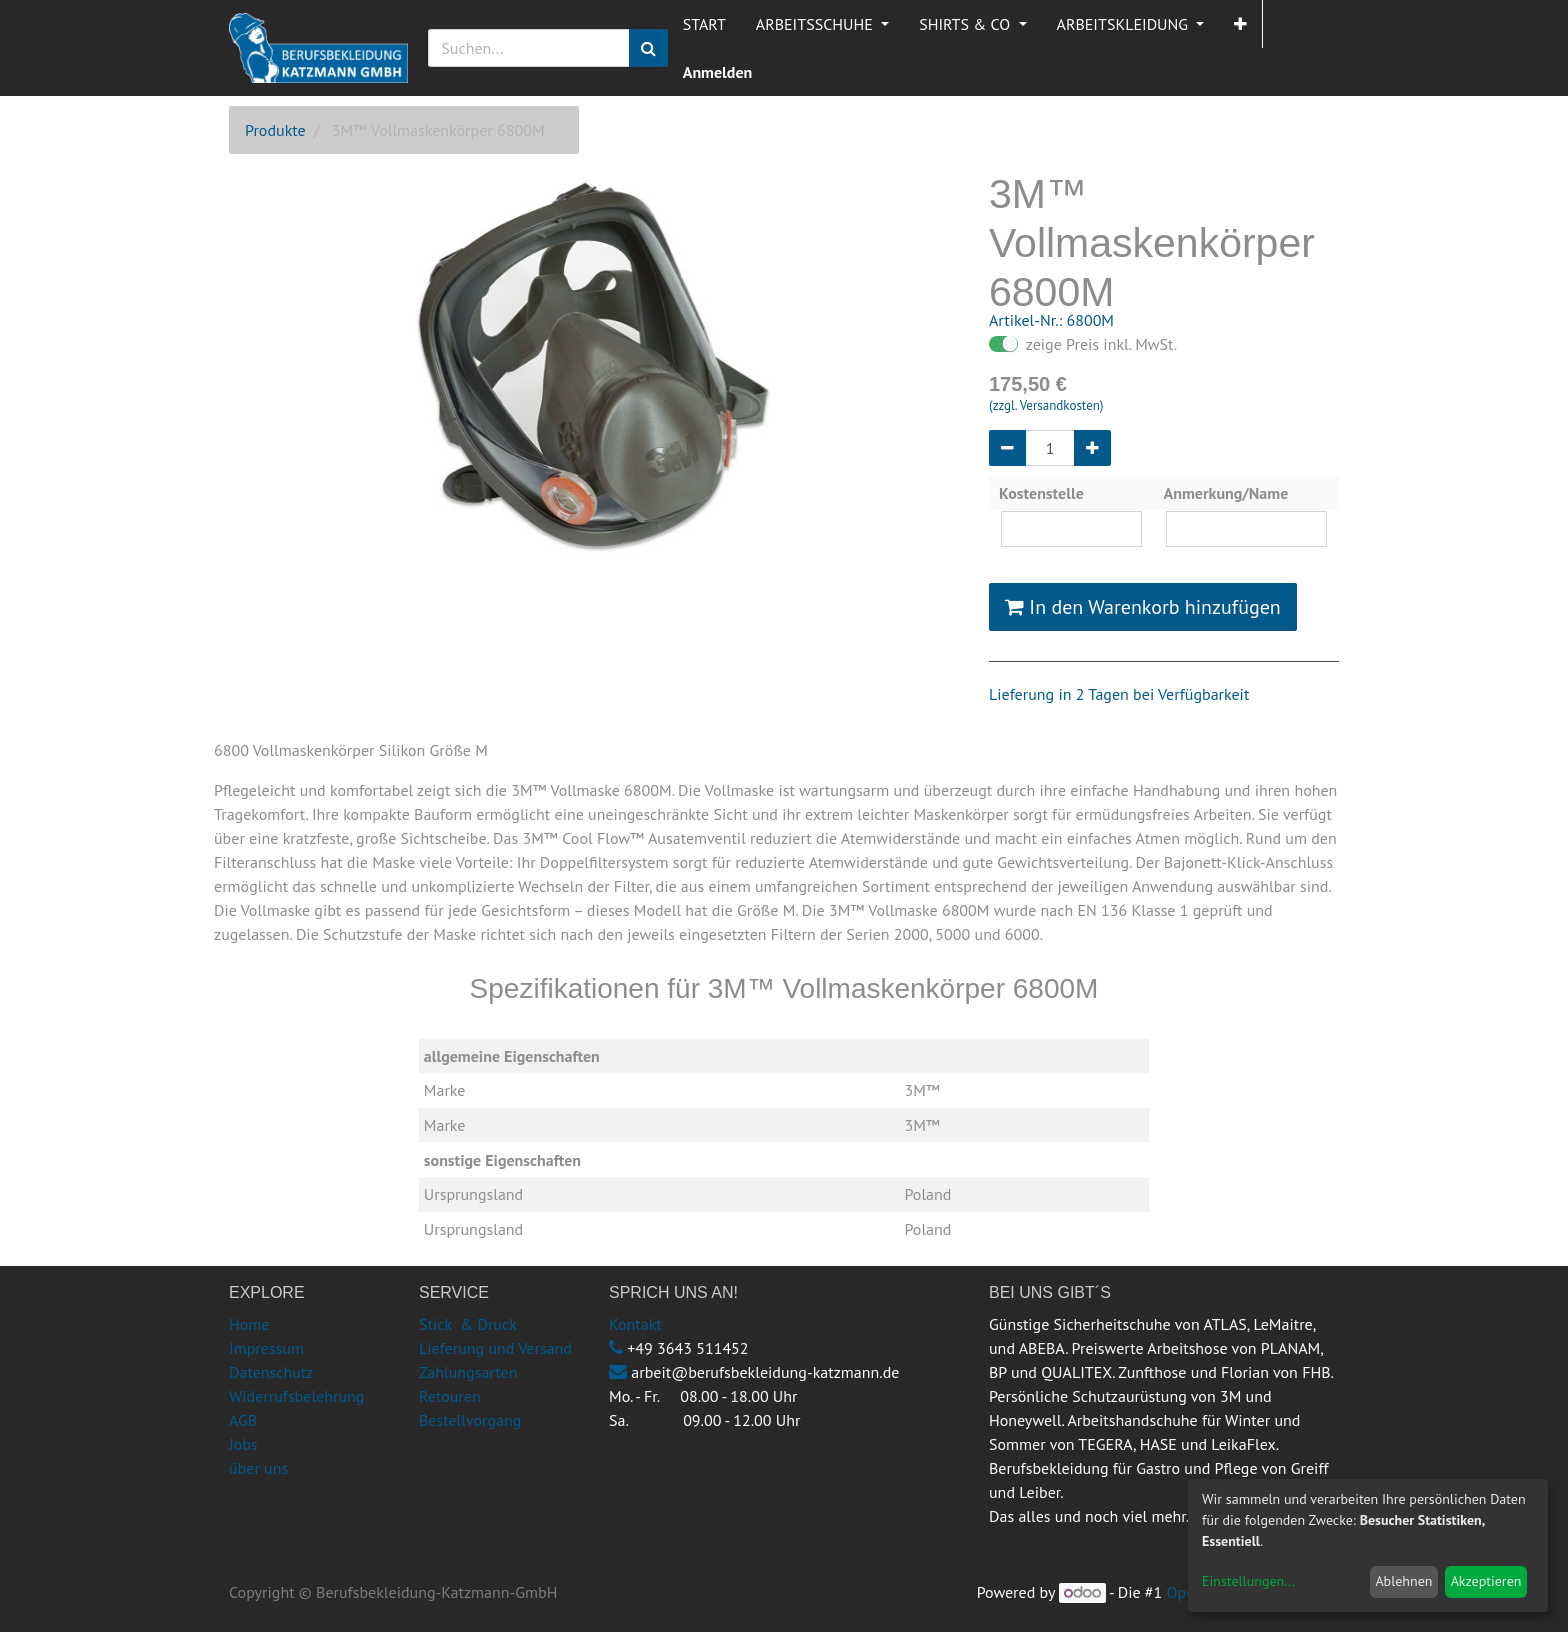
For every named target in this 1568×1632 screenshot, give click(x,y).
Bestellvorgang (470, 1420)
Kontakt (635, 1324)
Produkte (275, 130)
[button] (1240, 24)
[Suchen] (648, 48)
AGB (243, 1420)
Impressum (266, 1348)
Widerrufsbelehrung (296, 1396)
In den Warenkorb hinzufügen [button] (1143, 607)
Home (249, 1324)
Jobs (243, 1444)
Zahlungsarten (468, 1372)
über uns (258, 1468)
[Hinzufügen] (1092, 448)
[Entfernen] (1007, 448)
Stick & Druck (468, 1324)
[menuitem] (704, 24)
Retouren (450, 1396)
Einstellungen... (1248, 1581)
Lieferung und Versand (495, 1348)
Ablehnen (1403, 1581)
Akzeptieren (1486, 1581)
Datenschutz (271, 1372)
